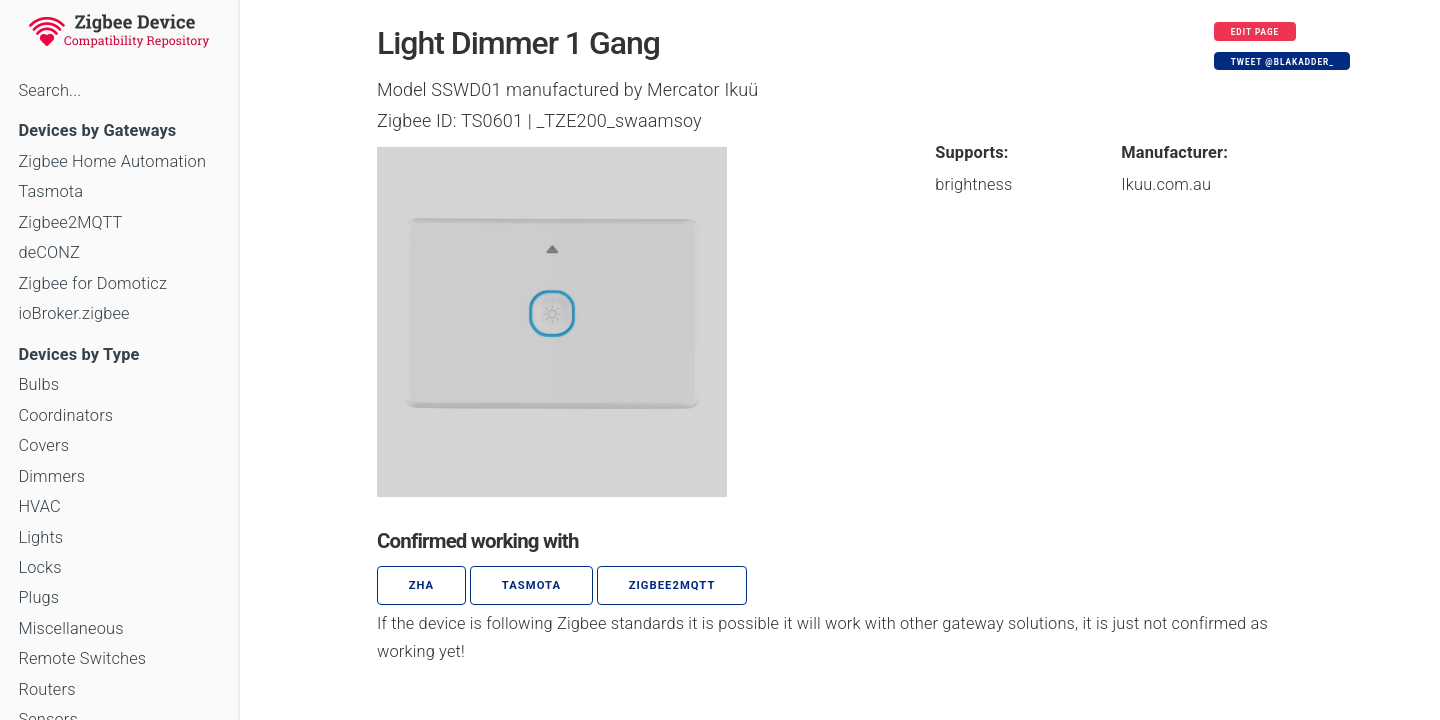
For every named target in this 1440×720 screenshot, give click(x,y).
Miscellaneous (70, 628)
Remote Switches (82, 658)
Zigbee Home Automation (112, 161)
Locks (39, 567)
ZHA (422, 585)
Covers (43, 445)
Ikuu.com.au (1166, 184)
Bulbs (38, 384)
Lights (40, 537)
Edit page (1255, 32)
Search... (49, 90)
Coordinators (65, 415)
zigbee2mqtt (672, 585)
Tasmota (50, 191)
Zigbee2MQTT (70, 222)
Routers (46, 689)
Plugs (38, 597)
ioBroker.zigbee (73, 313)
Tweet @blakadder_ (1282, 62)
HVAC (39, 506)
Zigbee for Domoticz (92, 283)
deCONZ (49, 252)
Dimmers (51, 476)
